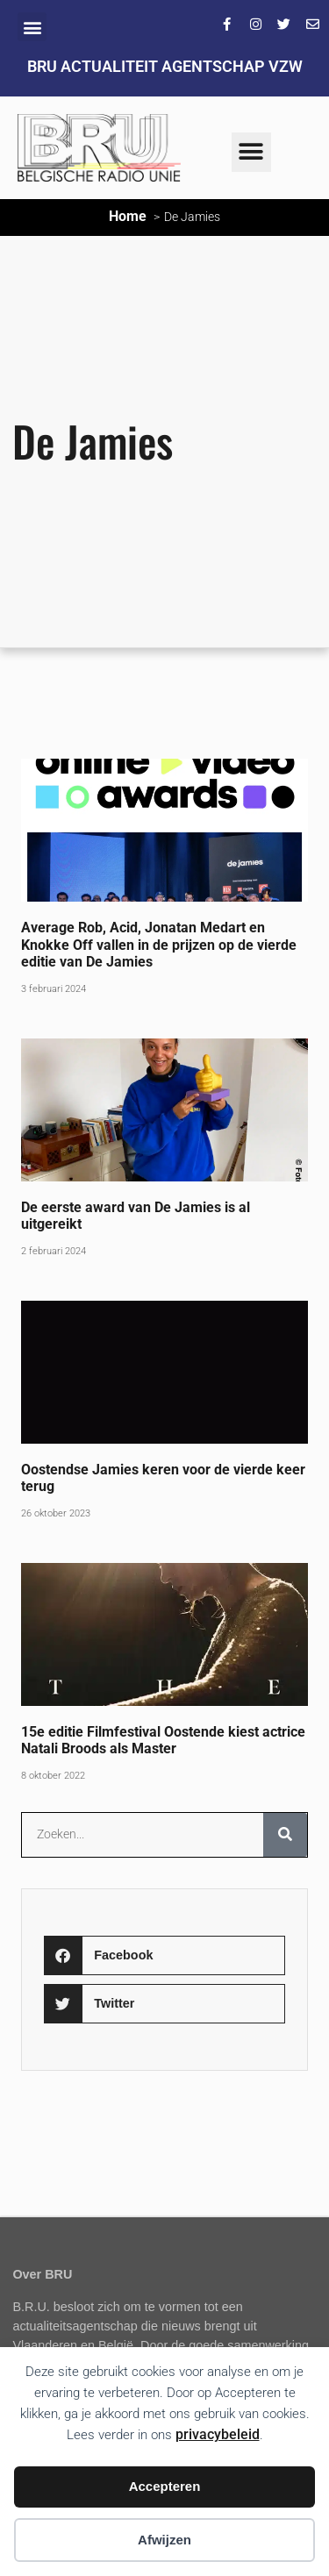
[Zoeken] (285, 1835)
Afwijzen (164, 2539)
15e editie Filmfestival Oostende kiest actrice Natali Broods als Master (163, 1740)
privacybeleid (217, 2434)
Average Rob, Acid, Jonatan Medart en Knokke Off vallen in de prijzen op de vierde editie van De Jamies (159, 944)
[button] (32, 26)
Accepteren (165, 2486)
